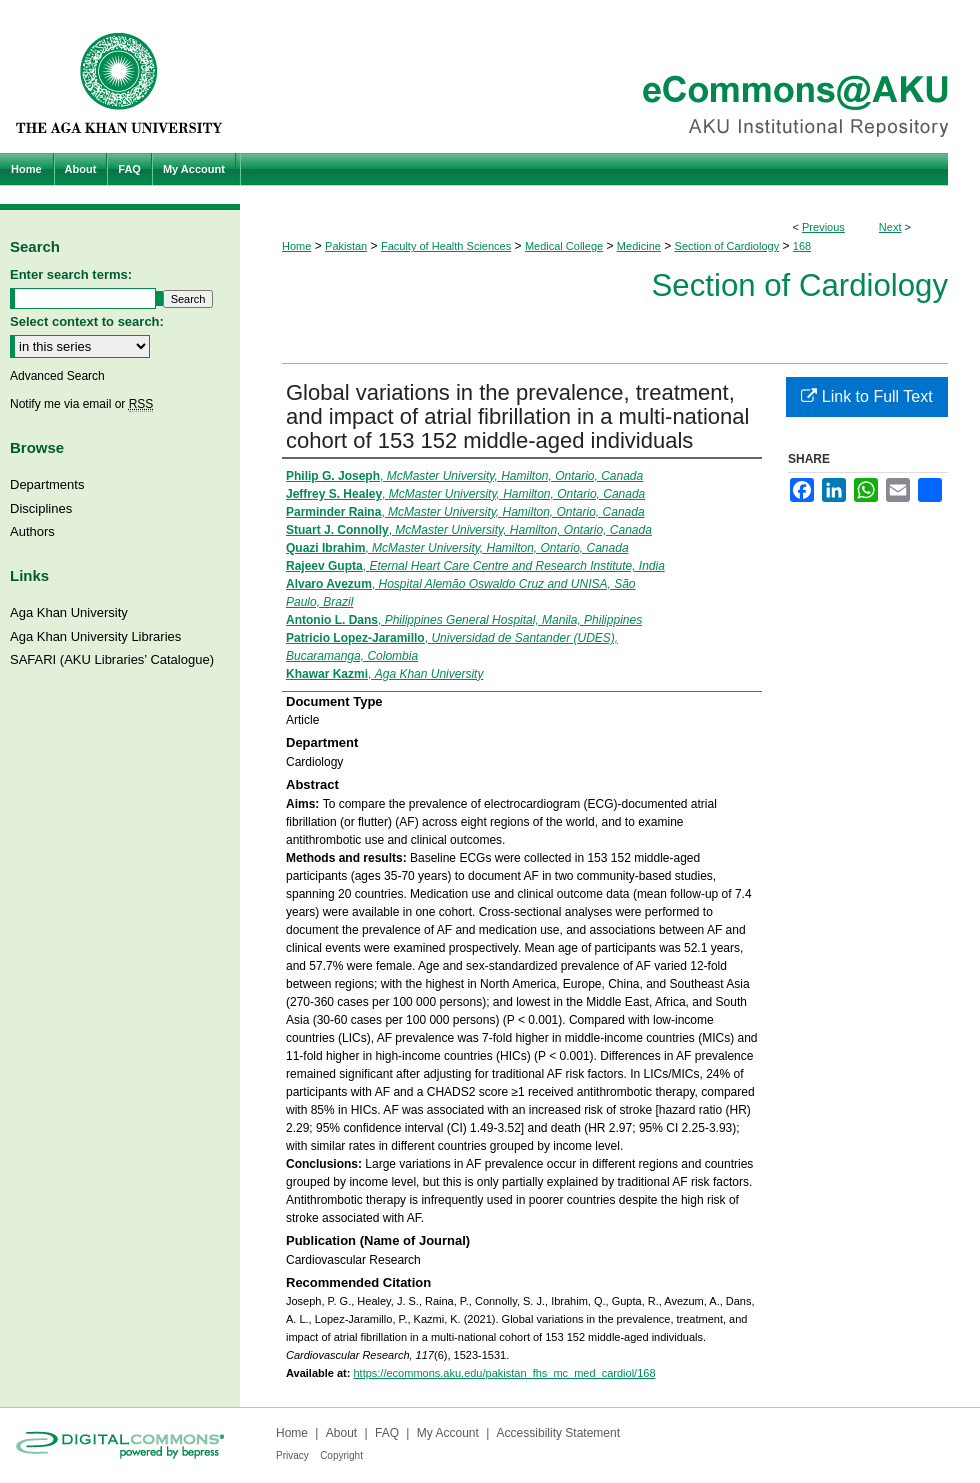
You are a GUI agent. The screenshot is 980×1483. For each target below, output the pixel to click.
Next (890, 227)
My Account (448, 1433)
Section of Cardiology (727, 246)
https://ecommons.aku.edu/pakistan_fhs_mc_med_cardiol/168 (504, 1373)
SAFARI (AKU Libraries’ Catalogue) (112, 659)
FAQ (387, 1433)
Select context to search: (87, 321)
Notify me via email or (81, 404)
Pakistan (346, 246)
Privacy (292, 1455)
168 (802, 246)
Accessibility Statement (558, 1433)
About (341, 1433)
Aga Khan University (69, 612)
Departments (47, 484)
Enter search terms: (71, 274)
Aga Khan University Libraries (95, 636)
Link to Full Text (866, 396)
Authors (32, 531)
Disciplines (41, 508)
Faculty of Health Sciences (446, 246)
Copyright (341, 1455)
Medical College (564, 246)
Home (296, 246)
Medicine (639, 246)
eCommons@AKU (610, 76)
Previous (823, 227)
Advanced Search (57, 376)
